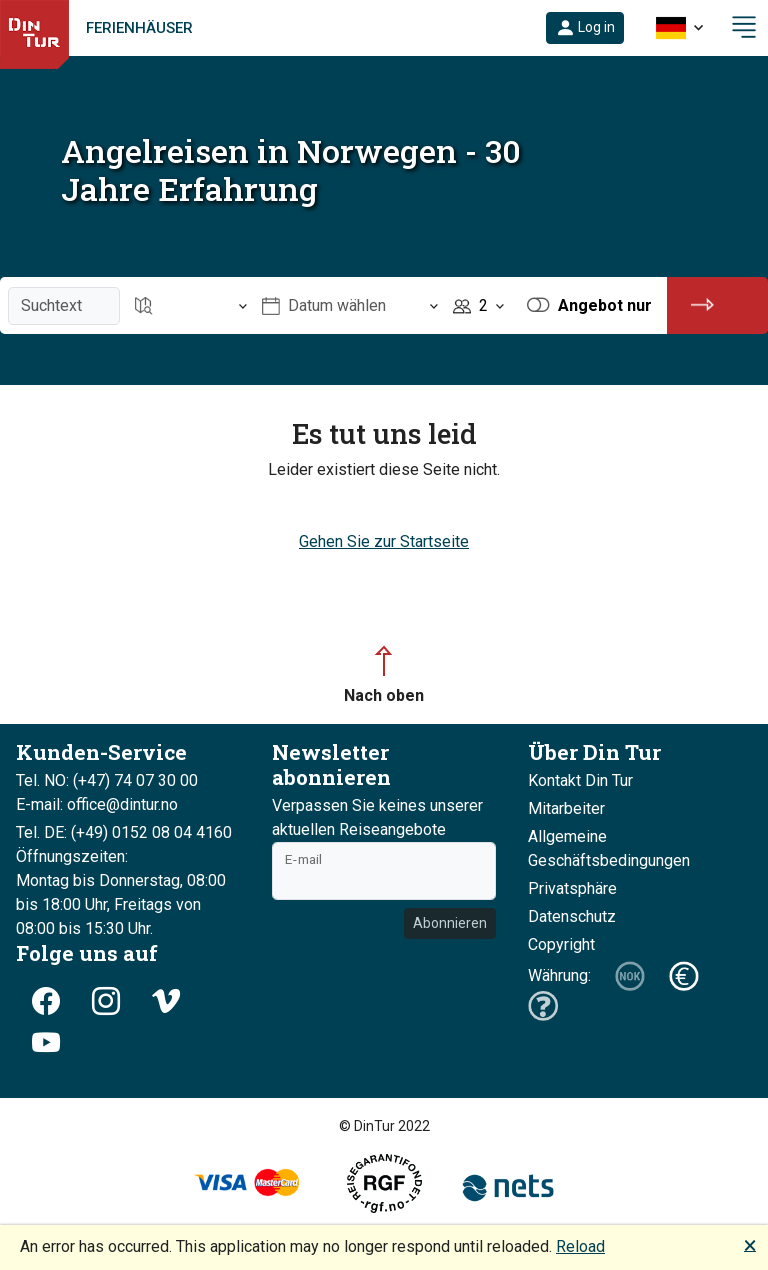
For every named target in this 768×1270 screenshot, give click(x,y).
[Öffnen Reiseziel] (191, 305)
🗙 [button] (750, 1244)
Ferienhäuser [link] (139, 28)
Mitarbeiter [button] (566, 808)
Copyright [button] (561, 944)
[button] (585, 28)
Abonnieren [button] (450, 923)
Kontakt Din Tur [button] (580, 780)
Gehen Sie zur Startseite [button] (384, 541)
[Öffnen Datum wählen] (350, 305)
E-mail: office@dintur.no (97, 804)
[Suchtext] (64, 306)
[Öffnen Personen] (478, 305)
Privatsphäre (572, 888)
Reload (580, 1246)
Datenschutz (572, 916)
